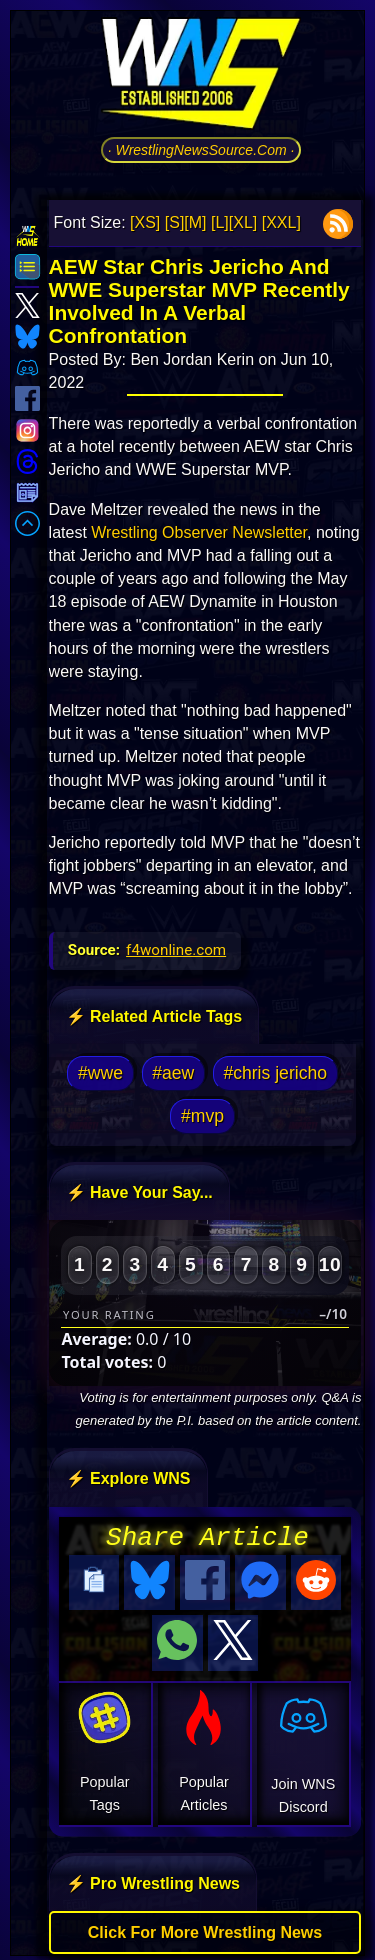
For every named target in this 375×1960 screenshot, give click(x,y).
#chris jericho (275, 1073)
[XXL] (281, 222)
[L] (220, 222)
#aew (173, 1073)
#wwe (100, 1073)
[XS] (145, 222)
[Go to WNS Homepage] (201, 77)
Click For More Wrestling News (205, 1926)
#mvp (202, 1116)
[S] (175, 222)
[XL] (243, 222)
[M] (195, 222)
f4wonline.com (176, 950)
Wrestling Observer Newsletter (199, 532)
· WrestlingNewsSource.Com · (201, 150)
